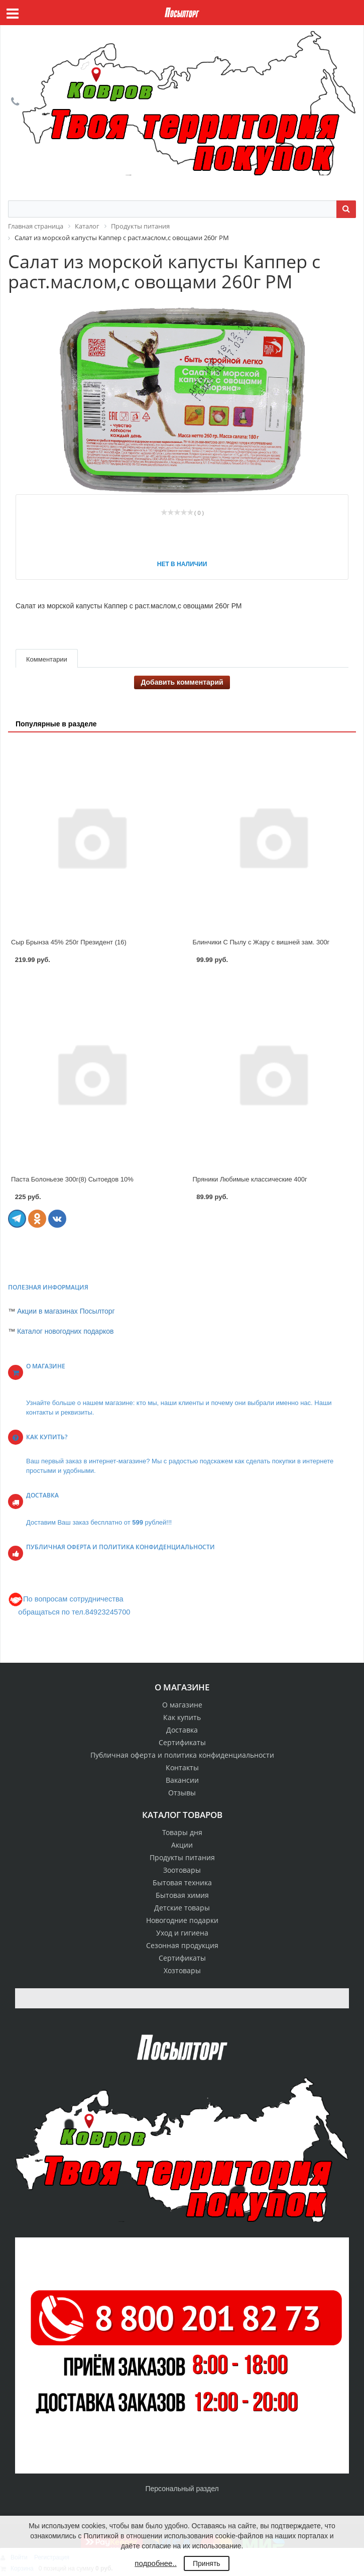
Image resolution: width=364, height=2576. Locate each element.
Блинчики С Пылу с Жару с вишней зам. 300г (261, 942)
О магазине (182, 1704)
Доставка (182, 1730)
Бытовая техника (182, 1882)
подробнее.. (155, 2563)
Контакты (182, 1767)
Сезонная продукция (182, 1945)
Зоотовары (182, 1870)
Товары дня (182, 1832)
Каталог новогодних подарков (65, 1331)
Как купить (182, 1717)
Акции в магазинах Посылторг (66, 1311)
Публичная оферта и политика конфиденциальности (182, 1755)
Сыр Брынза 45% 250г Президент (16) (69, 942)
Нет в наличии (182, 564)
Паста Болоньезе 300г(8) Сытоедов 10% (72, 1179)
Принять (206, 2563)
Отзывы (182, 1792)
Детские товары (182, 1907)
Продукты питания (182, 1857)
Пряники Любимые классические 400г (250, 1179)
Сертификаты (182, 1742)
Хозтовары (182, 1970)
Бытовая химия (182, 1895)
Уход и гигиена (182, 1933)
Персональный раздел (181, 2489)
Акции (182, 1845)
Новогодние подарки (182, 1920)
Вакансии (182, 1780)
